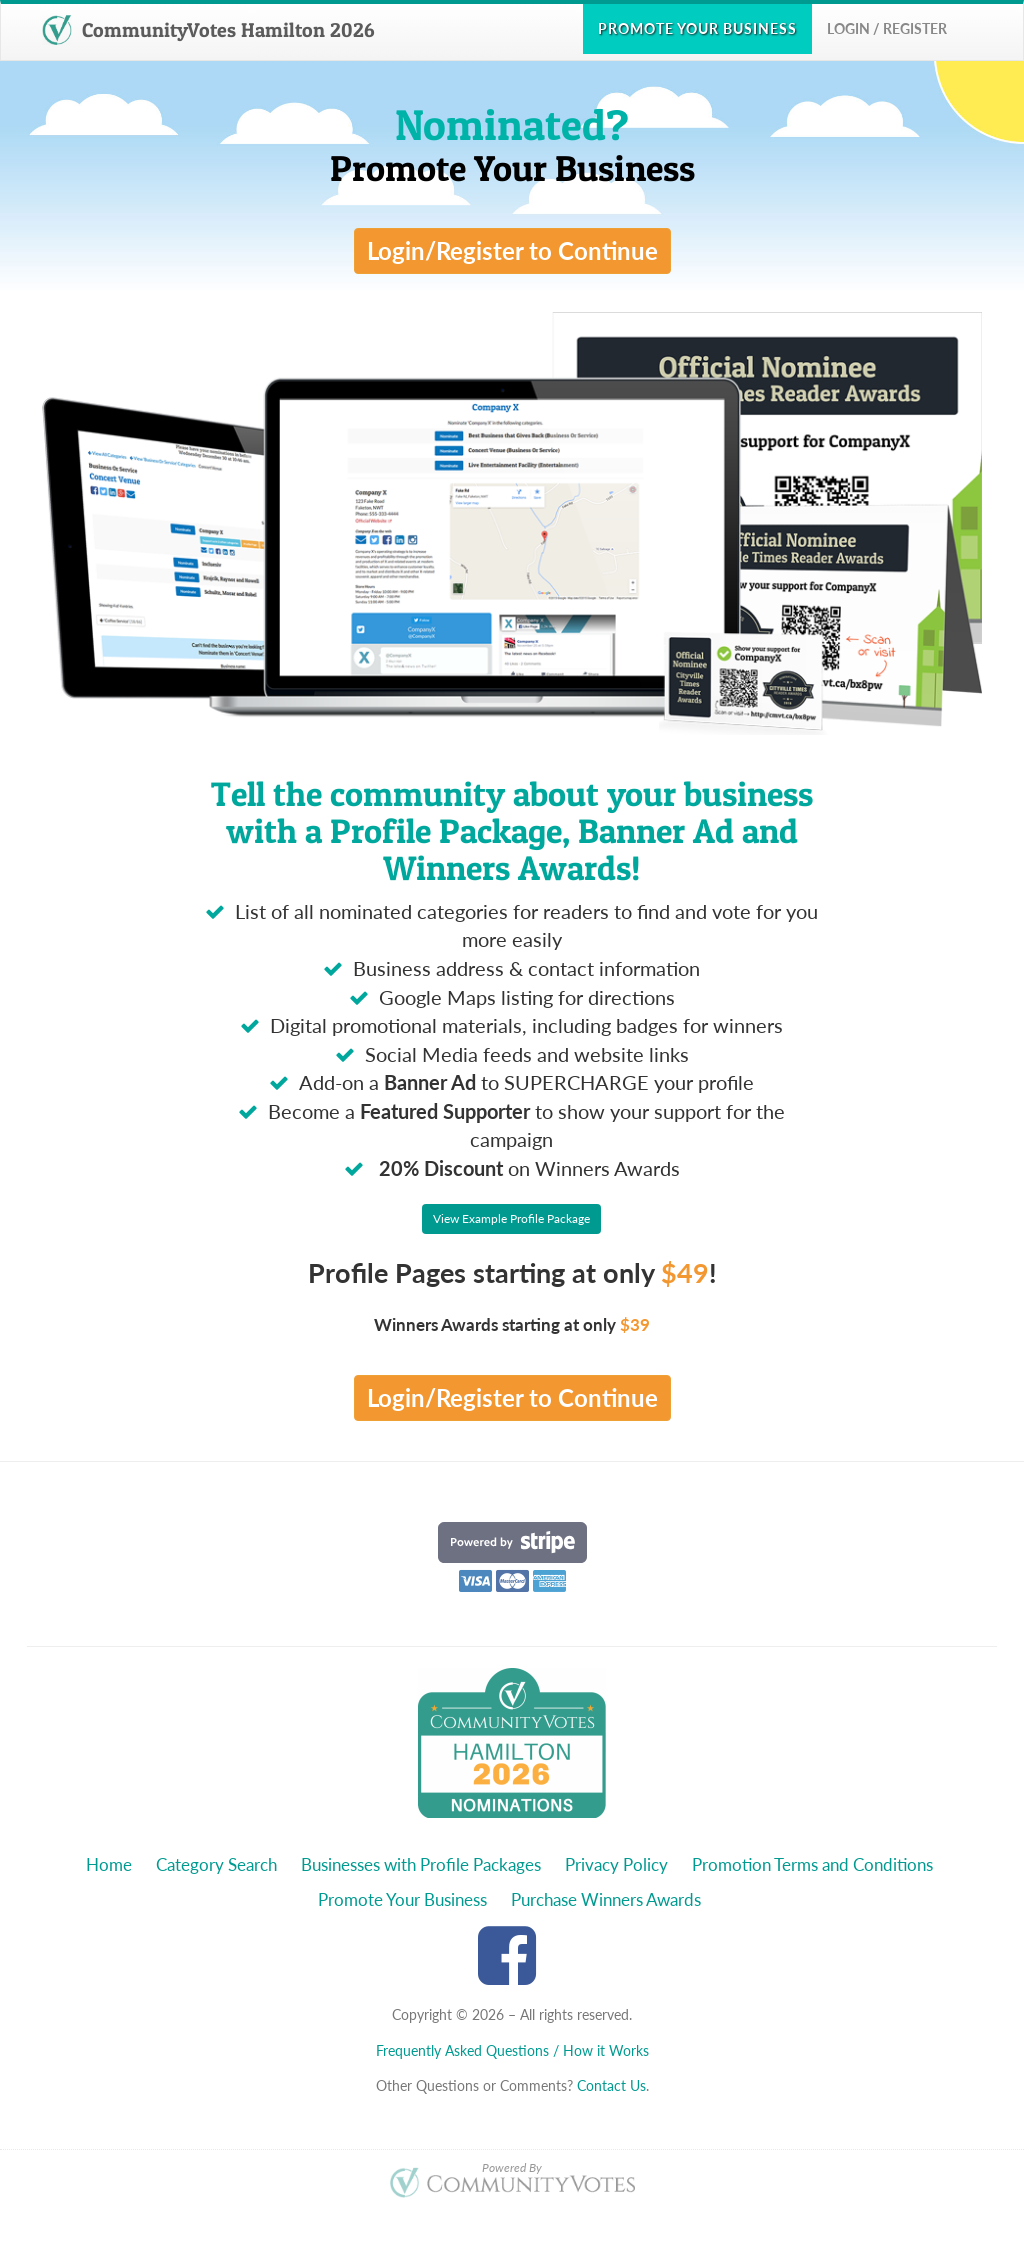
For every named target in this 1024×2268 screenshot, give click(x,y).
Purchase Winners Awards (606, 1899)
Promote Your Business (402, 1899)
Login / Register (887, 28)
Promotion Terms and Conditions (812, 1864)
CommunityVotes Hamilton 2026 (208, 30)
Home (109, 1864)
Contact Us (611, 2085)
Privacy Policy (616, 1864)
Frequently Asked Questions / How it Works (512, 2050)
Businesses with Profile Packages (421, 1864)
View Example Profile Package (511, 1218)
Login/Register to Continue (512, 250)
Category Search (216, 1864)
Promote (697, 28)
